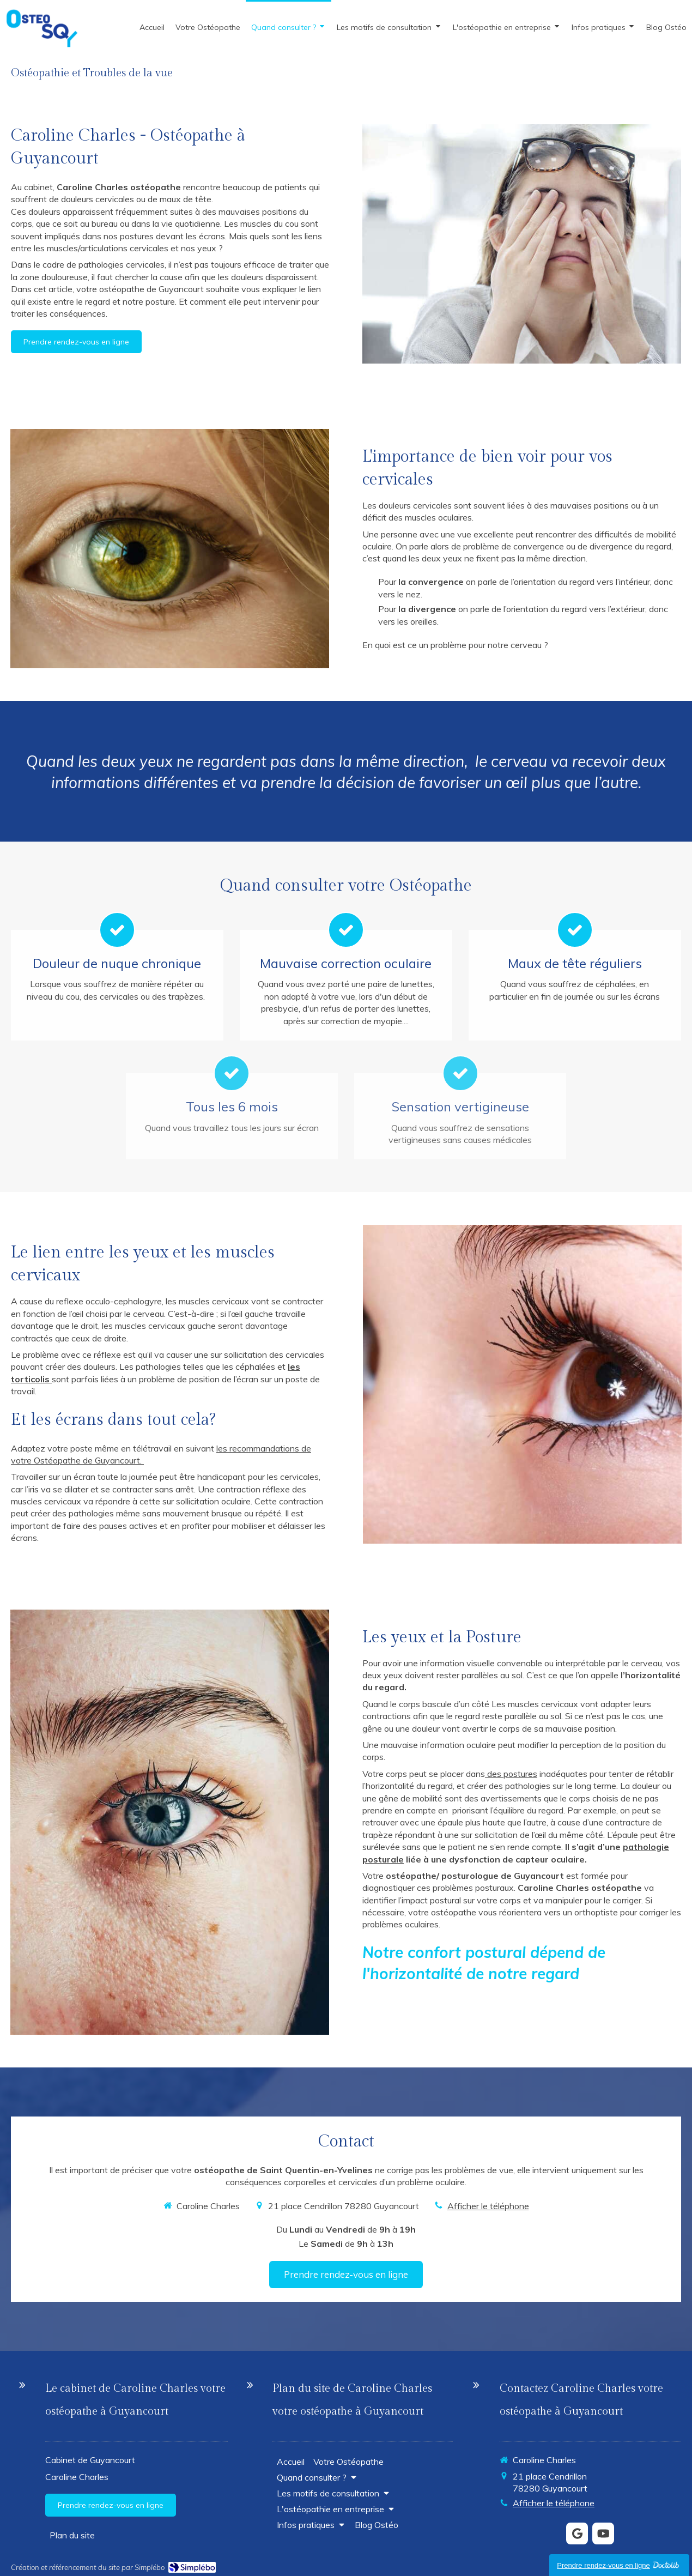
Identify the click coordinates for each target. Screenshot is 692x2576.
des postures (511, 1773)
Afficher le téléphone (488, 2205)
